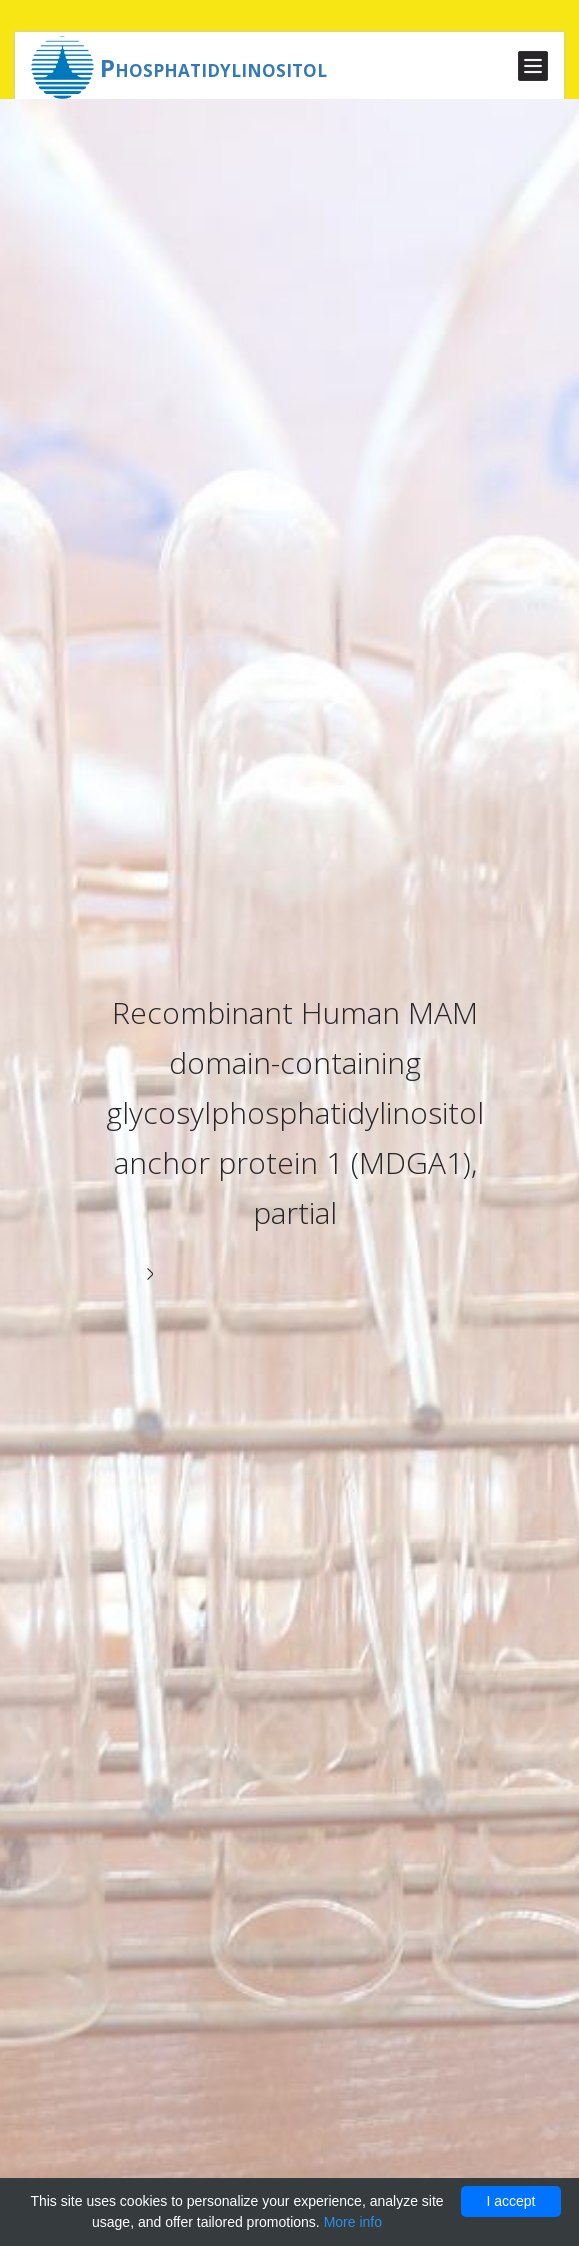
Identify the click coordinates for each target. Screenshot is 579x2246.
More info (353, 2222)
